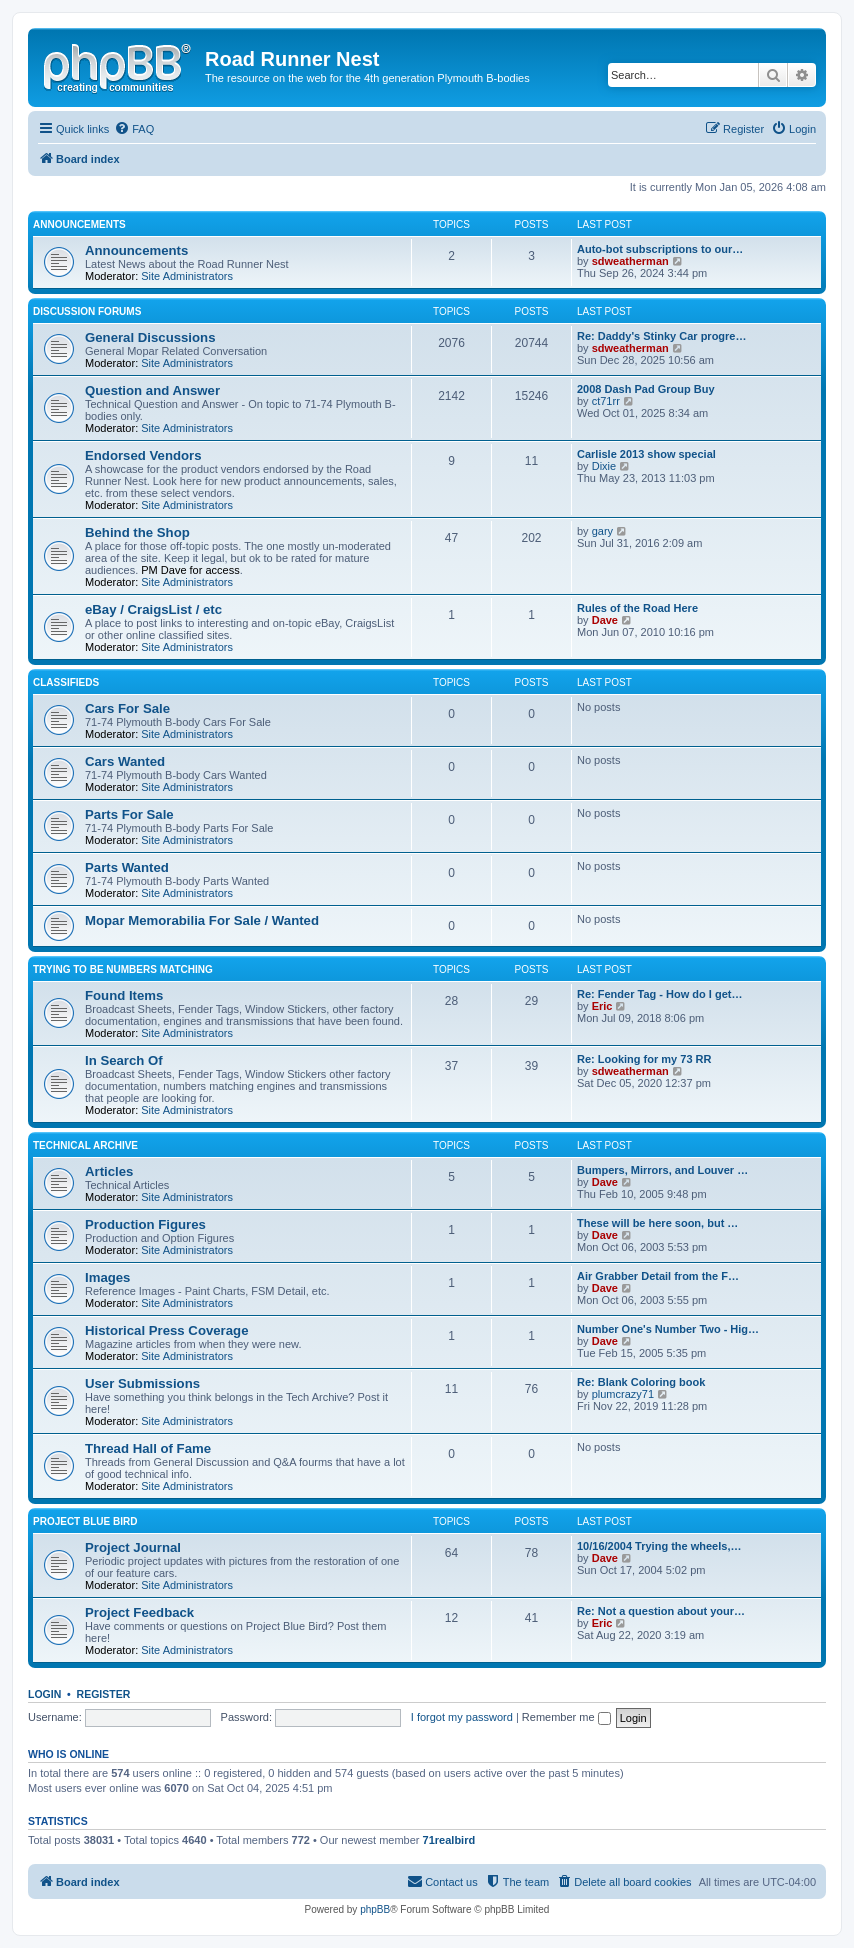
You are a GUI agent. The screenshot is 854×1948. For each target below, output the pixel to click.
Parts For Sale (129, 814)
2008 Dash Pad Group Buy (646, 389)
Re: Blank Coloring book (641, 1382)
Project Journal (133, 1547)
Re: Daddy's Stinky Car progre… (662, 336)
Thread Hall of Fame (148, 1448)
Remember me (566, 1717)
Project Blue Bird (85, 1521)
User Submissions (142, 1383)
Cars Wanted (125, 761)
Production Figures (145, 1224)
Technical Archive (85, 1145)
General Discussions (150, 337)
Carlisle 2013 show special (646, 454)
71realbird (449, 1840)
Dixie (604, 466)
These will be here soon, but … (657, 1223)
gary (602, 531)
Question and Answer (152, 390)
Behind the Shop (137, 532)
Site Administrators (187, 276)
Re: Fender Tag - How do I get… (659, 994)
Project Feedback (139, 1612)
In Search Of (124, 1060)
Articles (109, 1171)
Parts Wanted (127, 867)
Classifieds (66, 682)
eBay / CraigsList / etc (153, 609)
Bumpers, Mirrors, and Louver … (662, 1170)
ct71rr (606, 401)
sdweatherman (630, 261)
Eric (602, 1006)
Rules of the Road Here (637, 608)
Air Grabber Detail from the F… (658, 1276)
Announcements (79, 224)
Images (107, 1277)
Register (104, 1694)
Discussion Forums (87, 311)
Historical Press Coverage (166, 1330)
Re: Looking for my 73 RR (644, 1059)
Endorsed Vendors (143, 455)
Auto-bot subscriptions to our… (660, 249)
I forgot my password (462, 1717)
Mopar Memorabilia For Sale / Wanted (202, 920)
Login (44, 1694)
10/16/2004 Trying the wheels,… (659, 1546)
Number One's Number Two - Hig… (668, 1329)
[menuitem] (134, 129)
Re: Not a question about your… (661, 1611)
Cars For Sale (127, 708)
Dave (605, 620)
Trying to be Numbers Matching (123, 969)
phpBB (375, 1909)
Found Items (124, 995)
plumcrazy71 (623, 1394)
